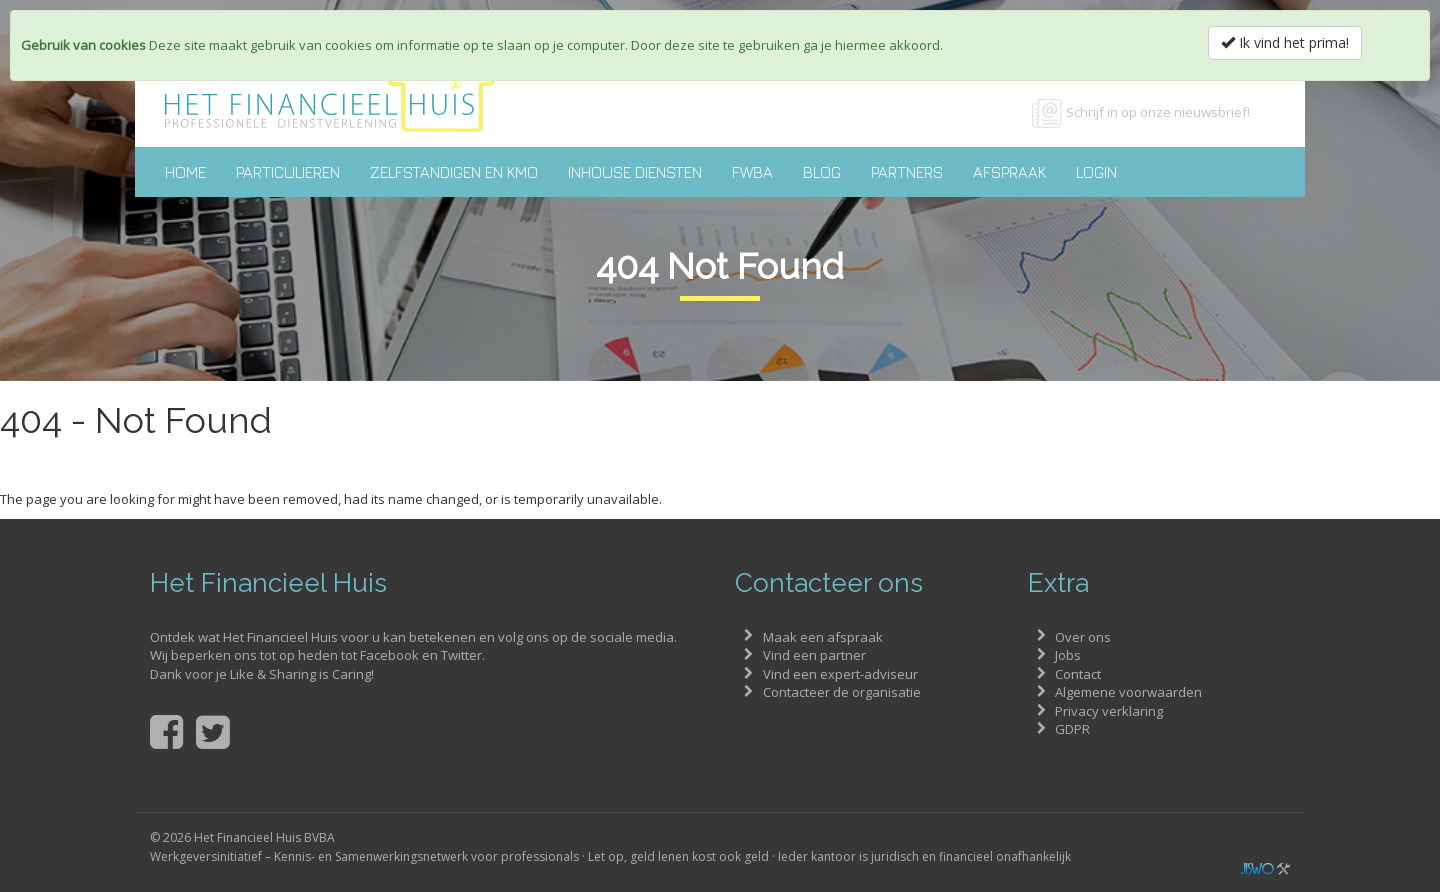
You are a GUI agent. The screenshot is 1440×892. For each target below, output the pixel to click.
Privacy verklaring (1109, 711)
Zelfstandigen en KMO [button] (454, 172)
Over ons (1083, 637)
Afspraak (1009, 172)
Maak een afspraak (823, 637)
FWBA (752, 172)
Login (1096, 172)
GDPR (1072, 729)
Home (185, 172)
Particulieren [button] (288, 172)
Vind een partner (814, 655)
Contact (1078, 674)
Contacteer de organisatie (842, 692)
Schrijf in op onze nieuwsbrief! (1158, 112)
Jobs (1068, 655)
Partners (907, 172)
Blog (822, 172)
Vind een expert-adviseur (840, 674)
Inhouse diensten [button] (635, 172)
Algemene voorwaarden (1128, 692)
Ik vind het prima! (1285, 42)
